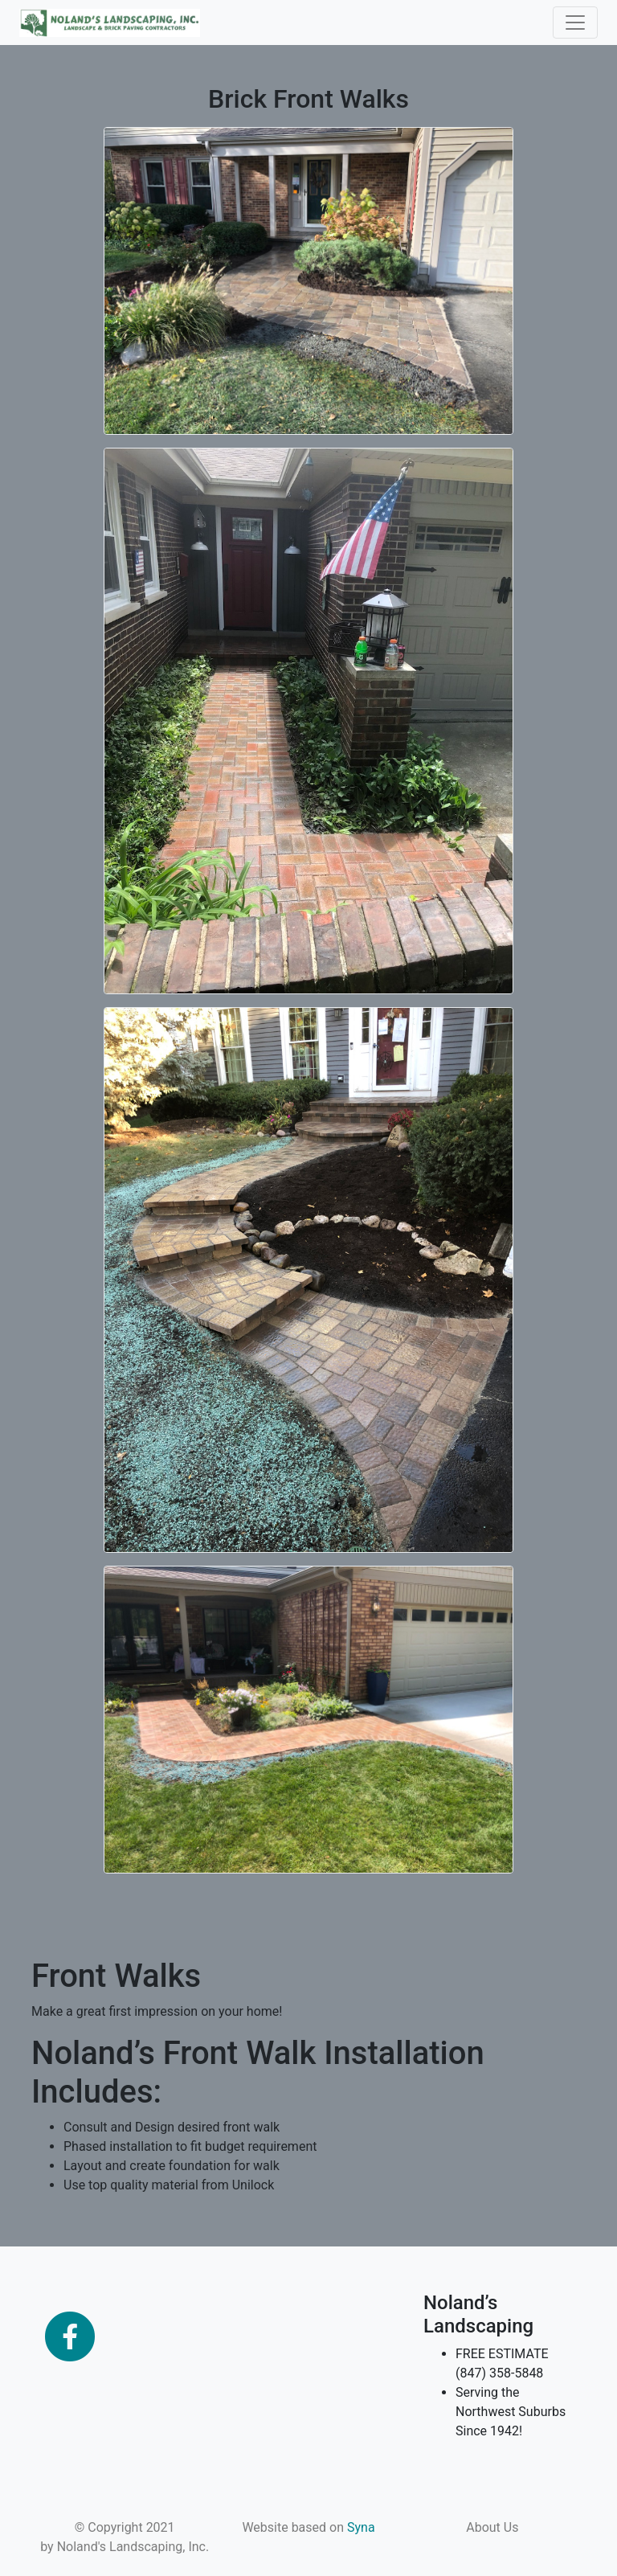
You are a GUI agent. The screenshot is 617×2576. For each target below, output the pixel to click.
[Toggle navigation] (575, 22)
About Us (492, 2527)
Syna (361, 2527)
